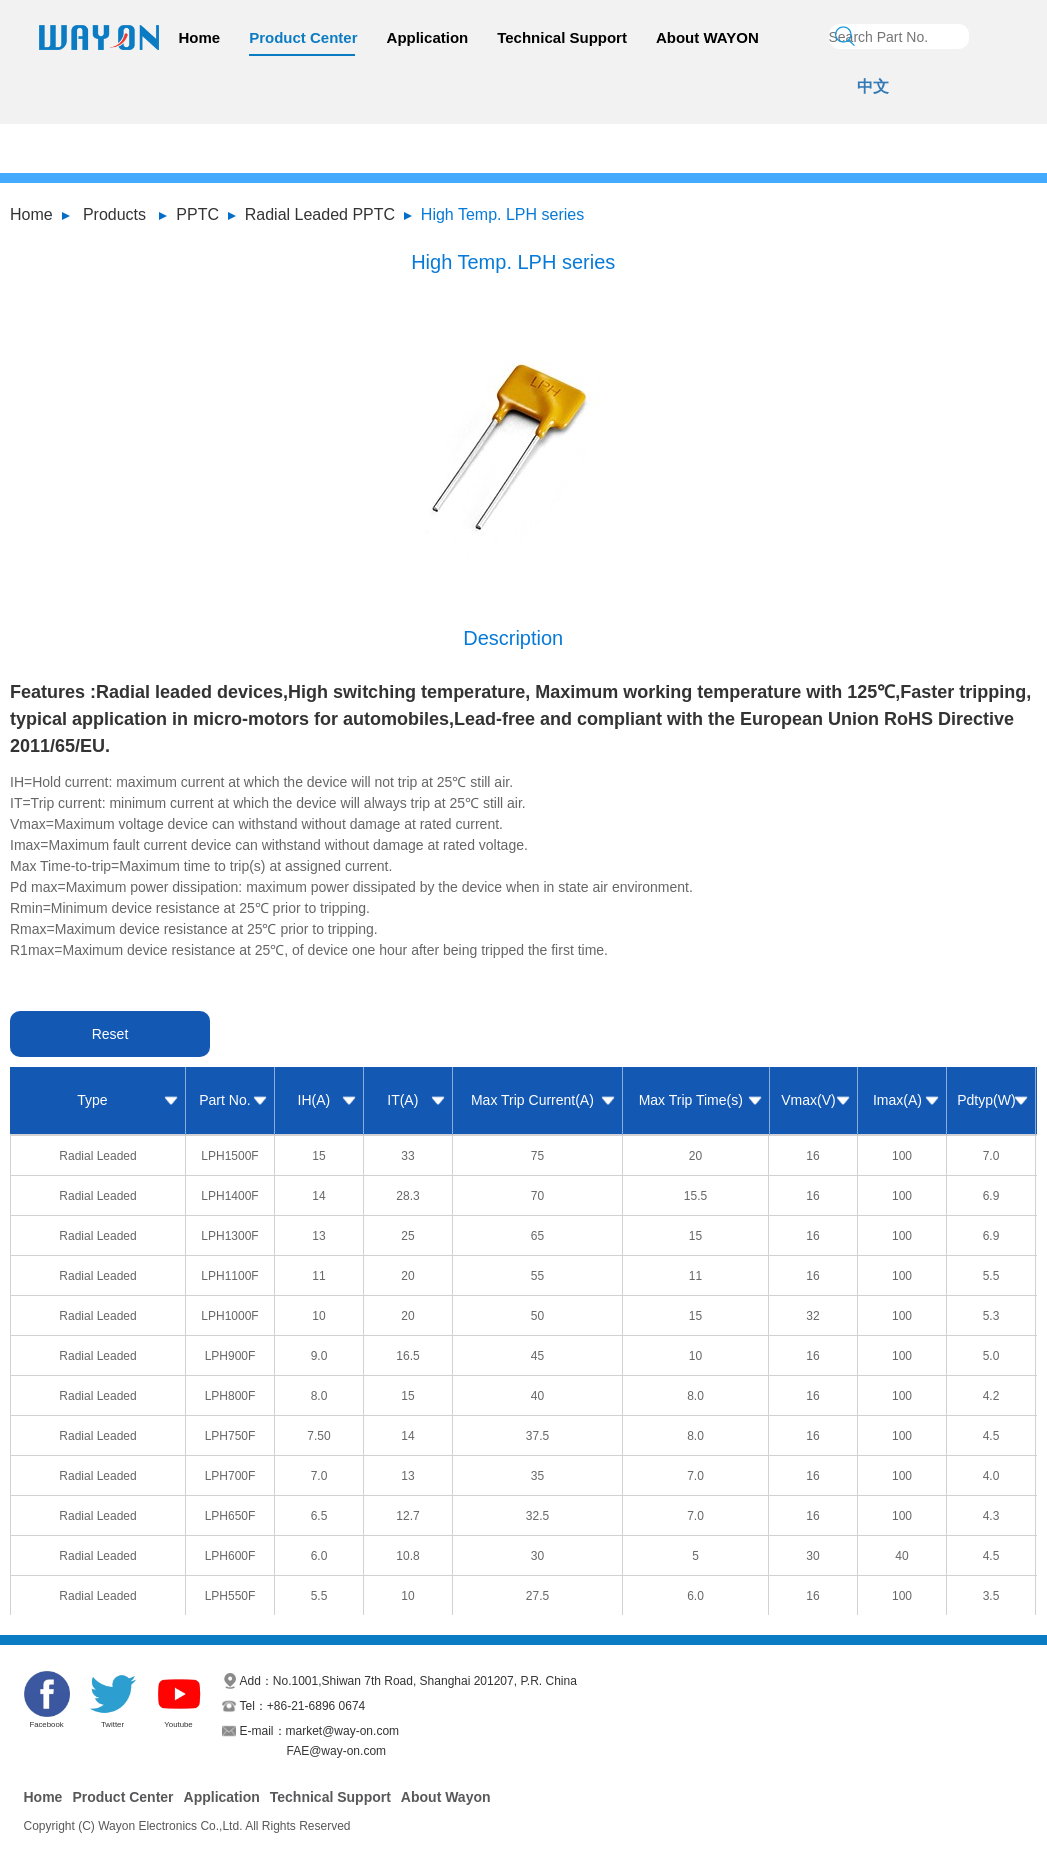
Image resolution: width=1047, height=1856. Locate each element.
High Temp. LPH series (502, 214)
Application (428, 37)
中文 (873, 86)
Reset (110, 1034)
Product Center (303, 37)
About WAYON (707, 37)
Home (200, 37)
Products (114, 214)
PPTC (197, 214)
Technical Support (562, 37)
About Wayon (446, 1797)
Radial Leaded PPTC (320, 214)
